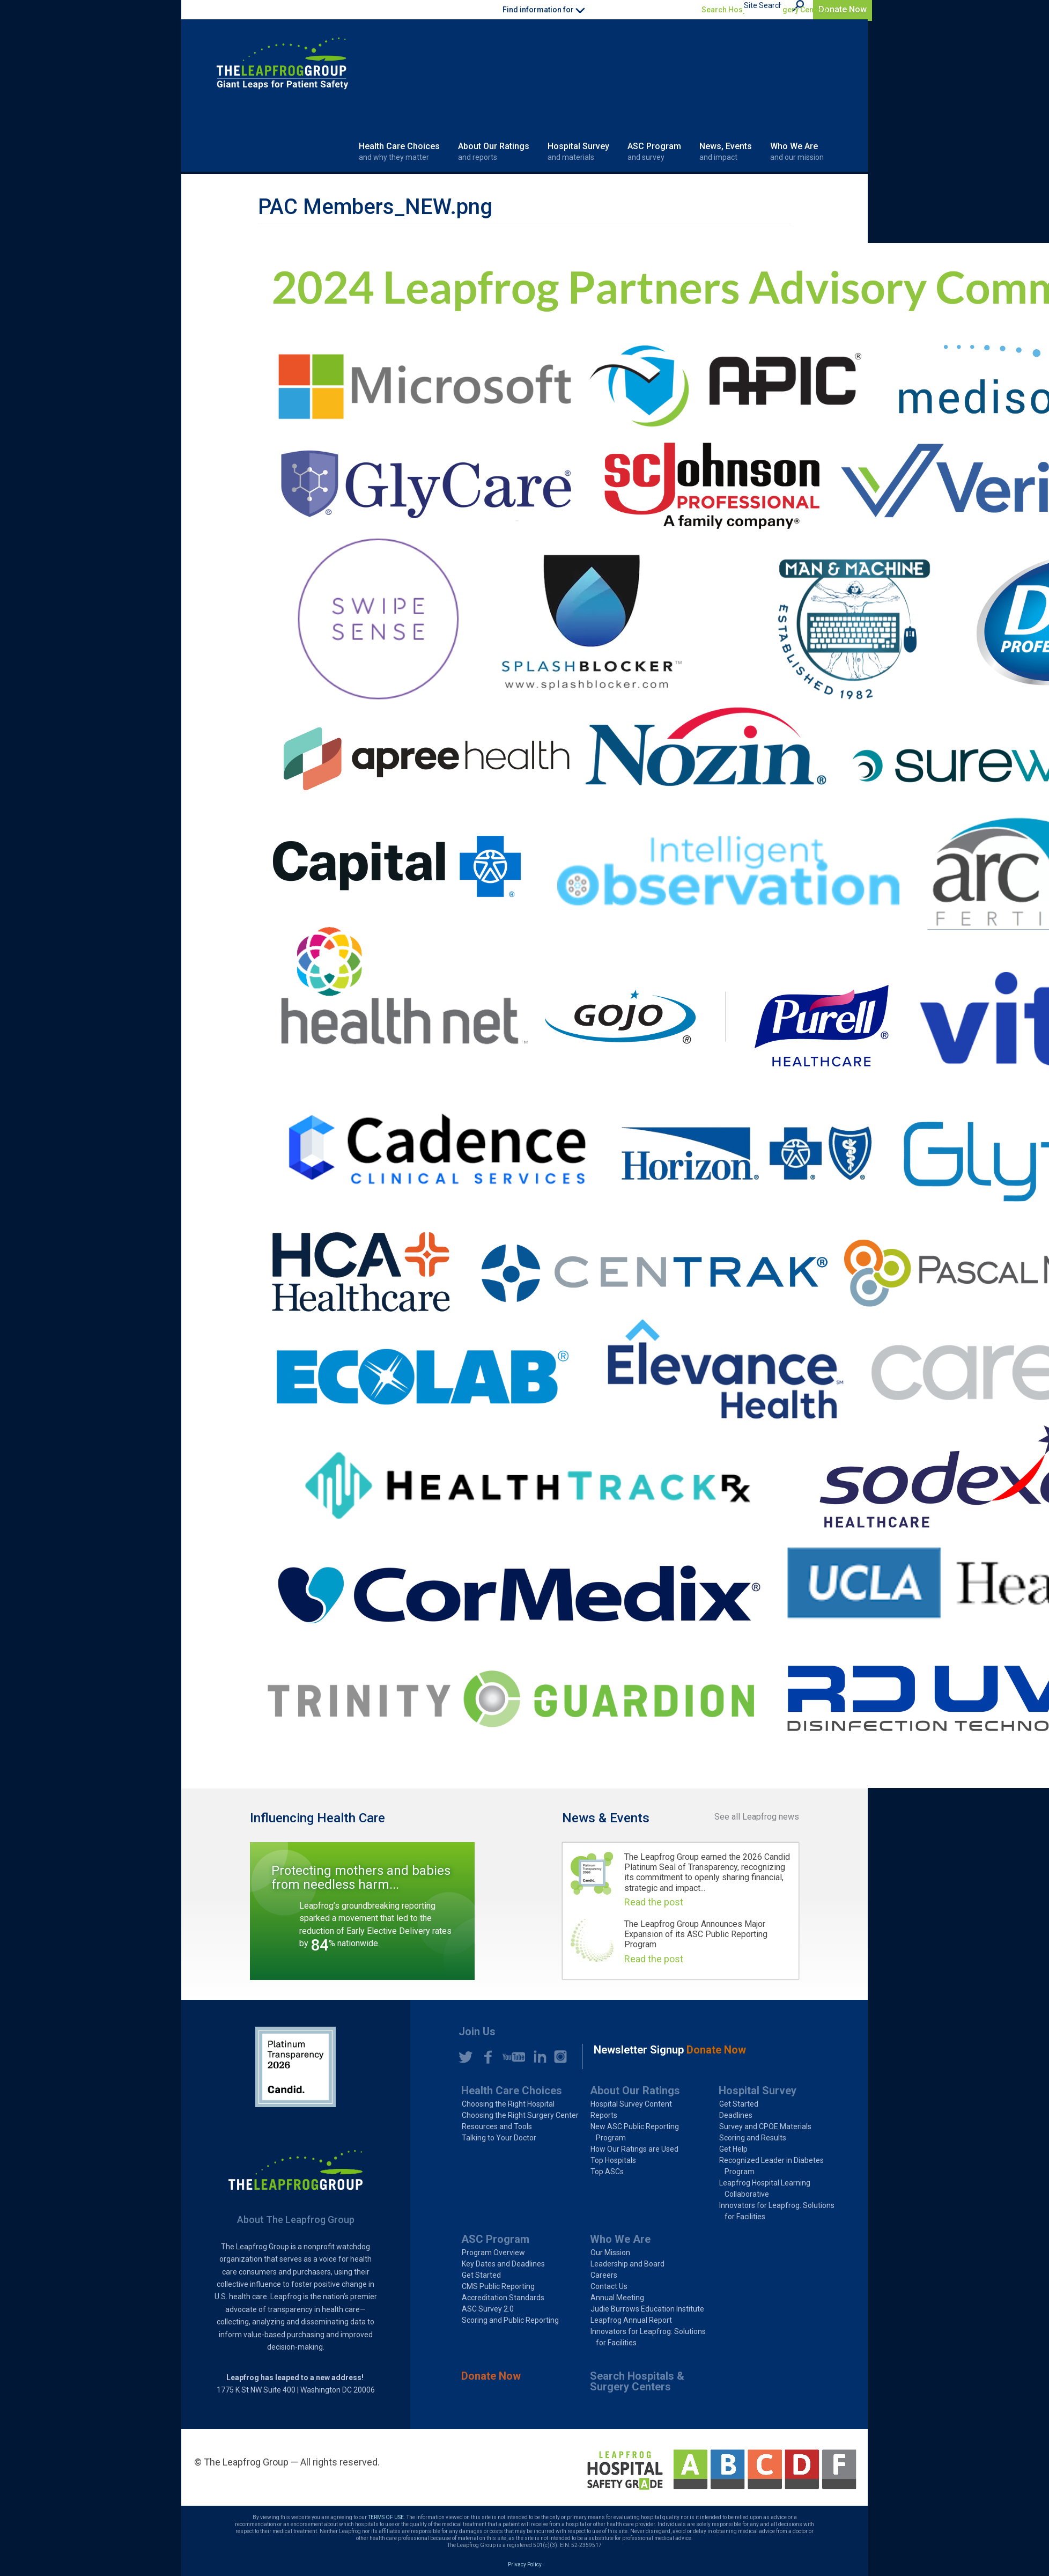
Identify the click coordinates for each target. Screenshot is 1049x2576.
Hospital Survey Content (631, 2104)
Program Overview (493, 2252)
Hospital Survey (578, 152)
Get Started (738, 2104)
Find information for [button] (544, 9)
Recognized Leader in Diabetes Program (771, 2166)
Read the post (653, 1902)
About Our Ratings (493, 152)
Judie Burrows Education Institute (647, 2309)
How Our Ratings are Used (634, 2149)
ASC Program (654, 152)
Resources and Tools (497, 2126)
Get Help (733, 2149)
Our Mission (610, 2252)
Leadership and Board (627, 2263)
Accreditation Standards (503, 2297)
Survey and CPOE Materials (765, 2126)
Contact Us (608, 2286)
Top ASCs (607, 2171)
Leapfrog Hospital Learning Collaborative (764, 2188)
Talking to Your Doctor (499, 2137)
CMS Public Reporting (498, 2286)
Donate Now (842, 9)
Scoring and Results (752, 2137)
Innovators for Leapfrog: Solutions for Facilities (776, 2211)
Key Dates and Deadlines (503, 2263)
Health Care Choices (399, 152)
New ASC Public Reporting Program (634, 2132)
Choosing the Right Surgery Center (520, 2115)
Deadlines (735, 2115)
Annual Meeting (617, 2297)
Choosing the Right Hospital (508, 2104)
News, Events (725, 152)
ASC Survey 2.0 (488, 2309)
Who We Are (797, 152)
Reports (603, 2115)
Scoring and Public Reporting (510, 2320)
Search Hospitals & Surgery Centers (764, 9)
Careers (603, 2275)
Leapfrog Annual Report (631, 2320)
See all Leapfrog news (756, 1817)
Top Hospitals (613, 2160)
